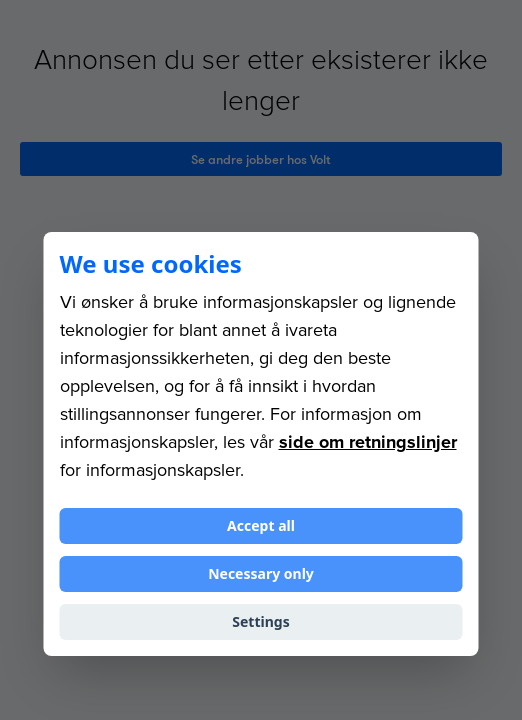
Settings (260, 621)
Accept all (261, 525)
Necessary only (261, 573)
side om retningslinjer (368, 442)
